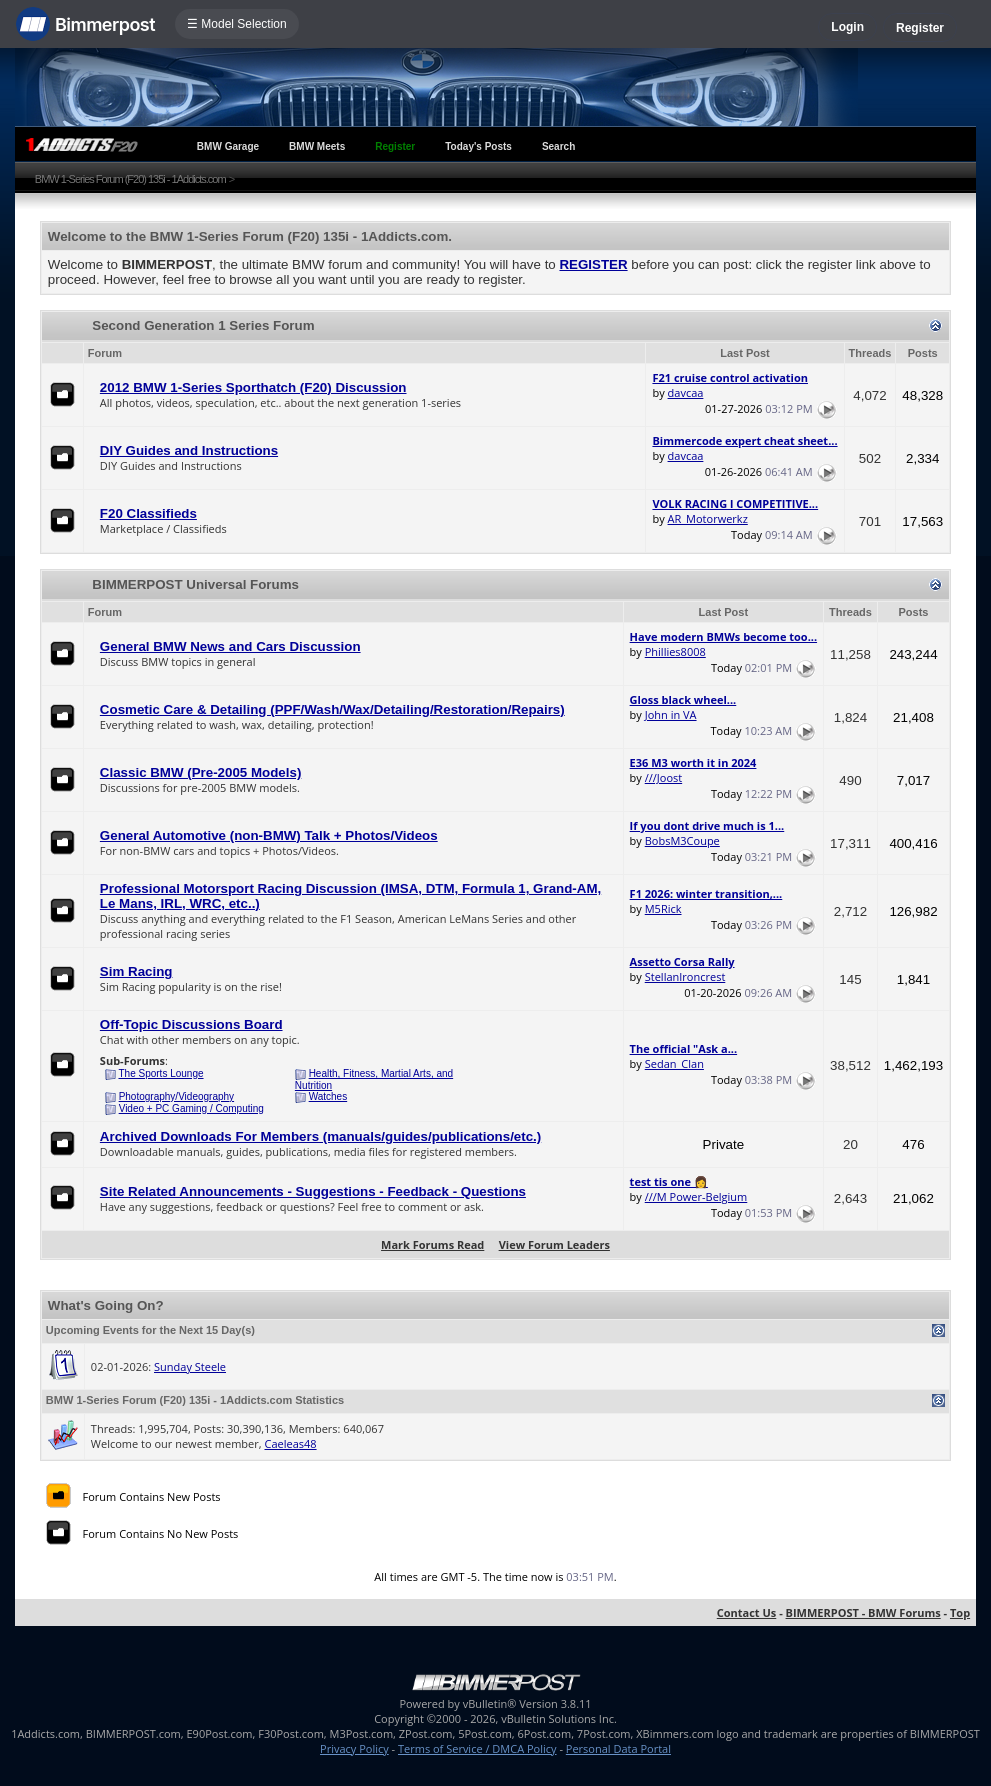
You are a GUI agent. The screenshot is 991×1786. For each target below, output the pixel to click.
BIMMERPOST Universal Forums (195, 584)
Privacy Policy (354, 1748)
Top (960, 1612)
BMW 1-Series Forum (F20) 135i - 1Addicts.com (130, 179)
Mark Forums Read (432, 1244)
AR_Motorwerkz (708, 518)
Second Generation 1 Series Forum (203, 325)
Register (920, 28)
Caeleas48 (290, 1443)
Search (558, 146)
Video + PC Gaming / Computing (191, 1108)
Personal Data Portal (618, 1748)
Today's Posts (478, 146)
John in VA (671, 714)
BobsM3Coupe (682, 840)
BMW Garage (228, 146)
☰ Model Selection (237, 24)
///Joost (663, 777)
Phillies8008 (675, 651)
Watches (328, 1096)
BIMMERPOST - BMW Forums (863, 1612)
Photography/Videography (176, 1096)
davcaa (686, 392)
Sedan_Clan (674, 1063)
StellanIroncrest (685, 976)
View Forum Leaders (554, 1244)
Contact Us (747, 1612)
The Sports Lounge (160, 1073)
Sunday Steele (190, 1366)
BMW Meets (317, 146)
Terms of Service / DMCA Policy (477, 1748)
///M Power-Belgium (696, 1196)
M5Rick (663, 908)
